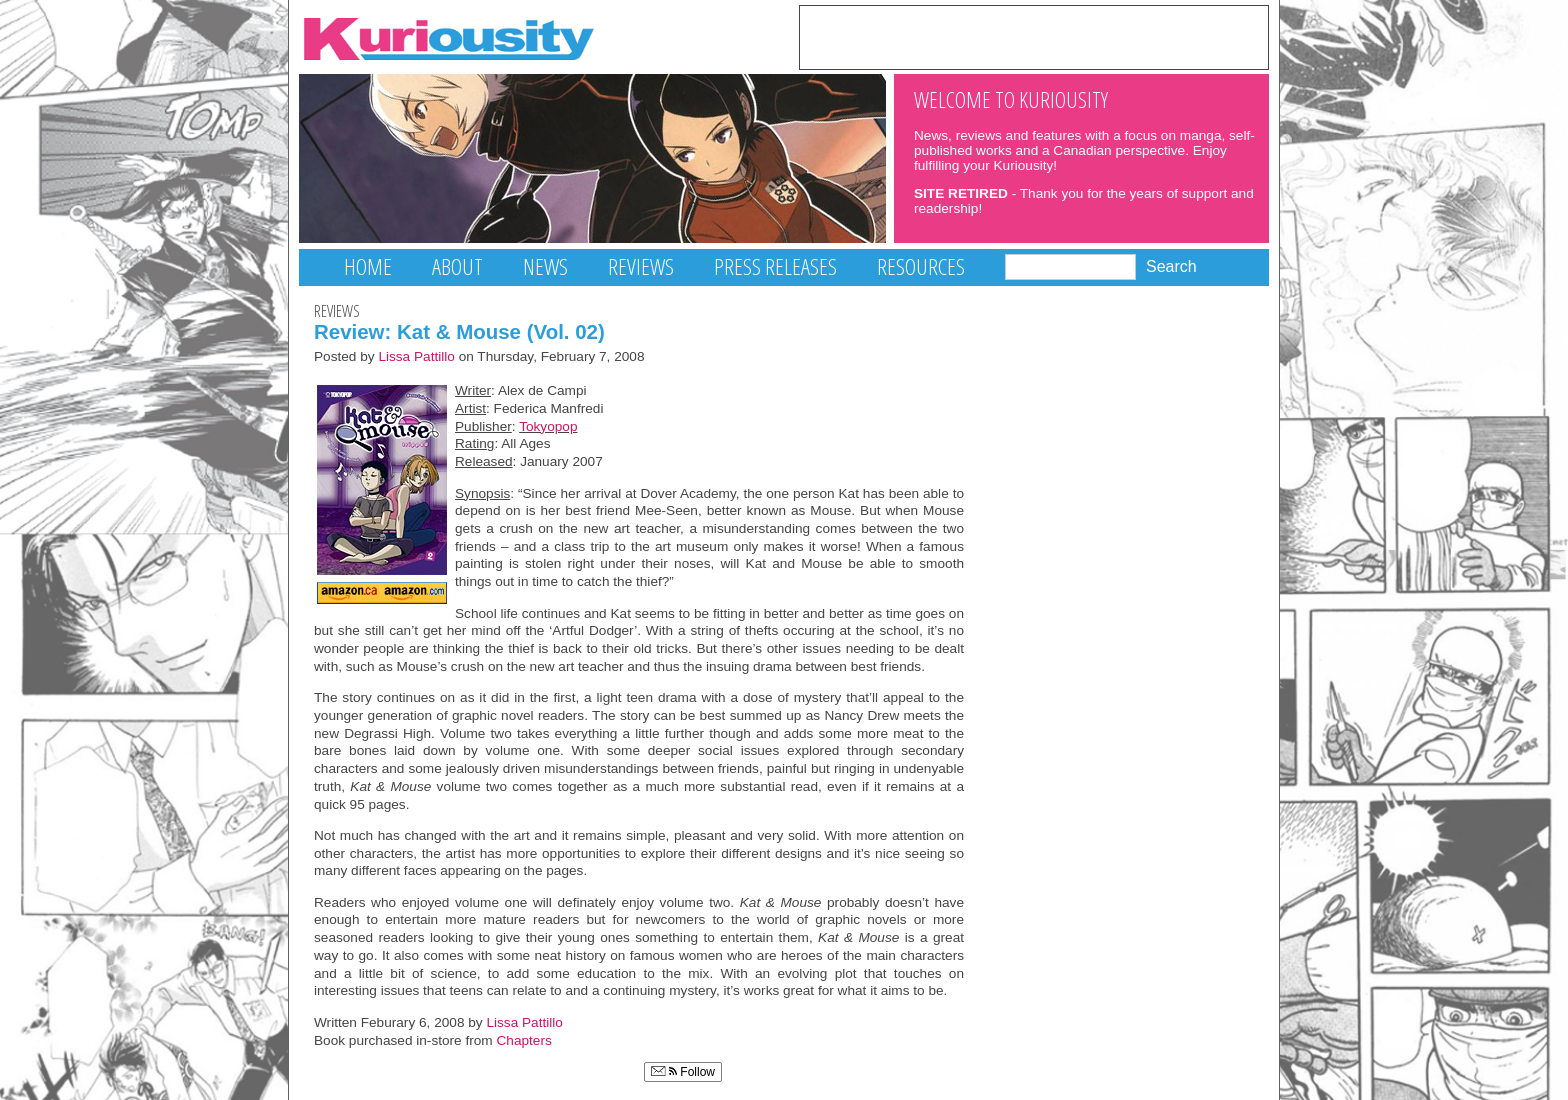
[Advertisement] (1034, 36)
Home (368, 266)
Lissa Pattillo (416, 356)
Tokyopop (548, 426)
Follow (683, 1072)
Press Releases (775, 266)
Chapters (524, 1040)
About (457, 266)
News (545, 266)
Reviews (641, 266)
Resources (921, 266)
